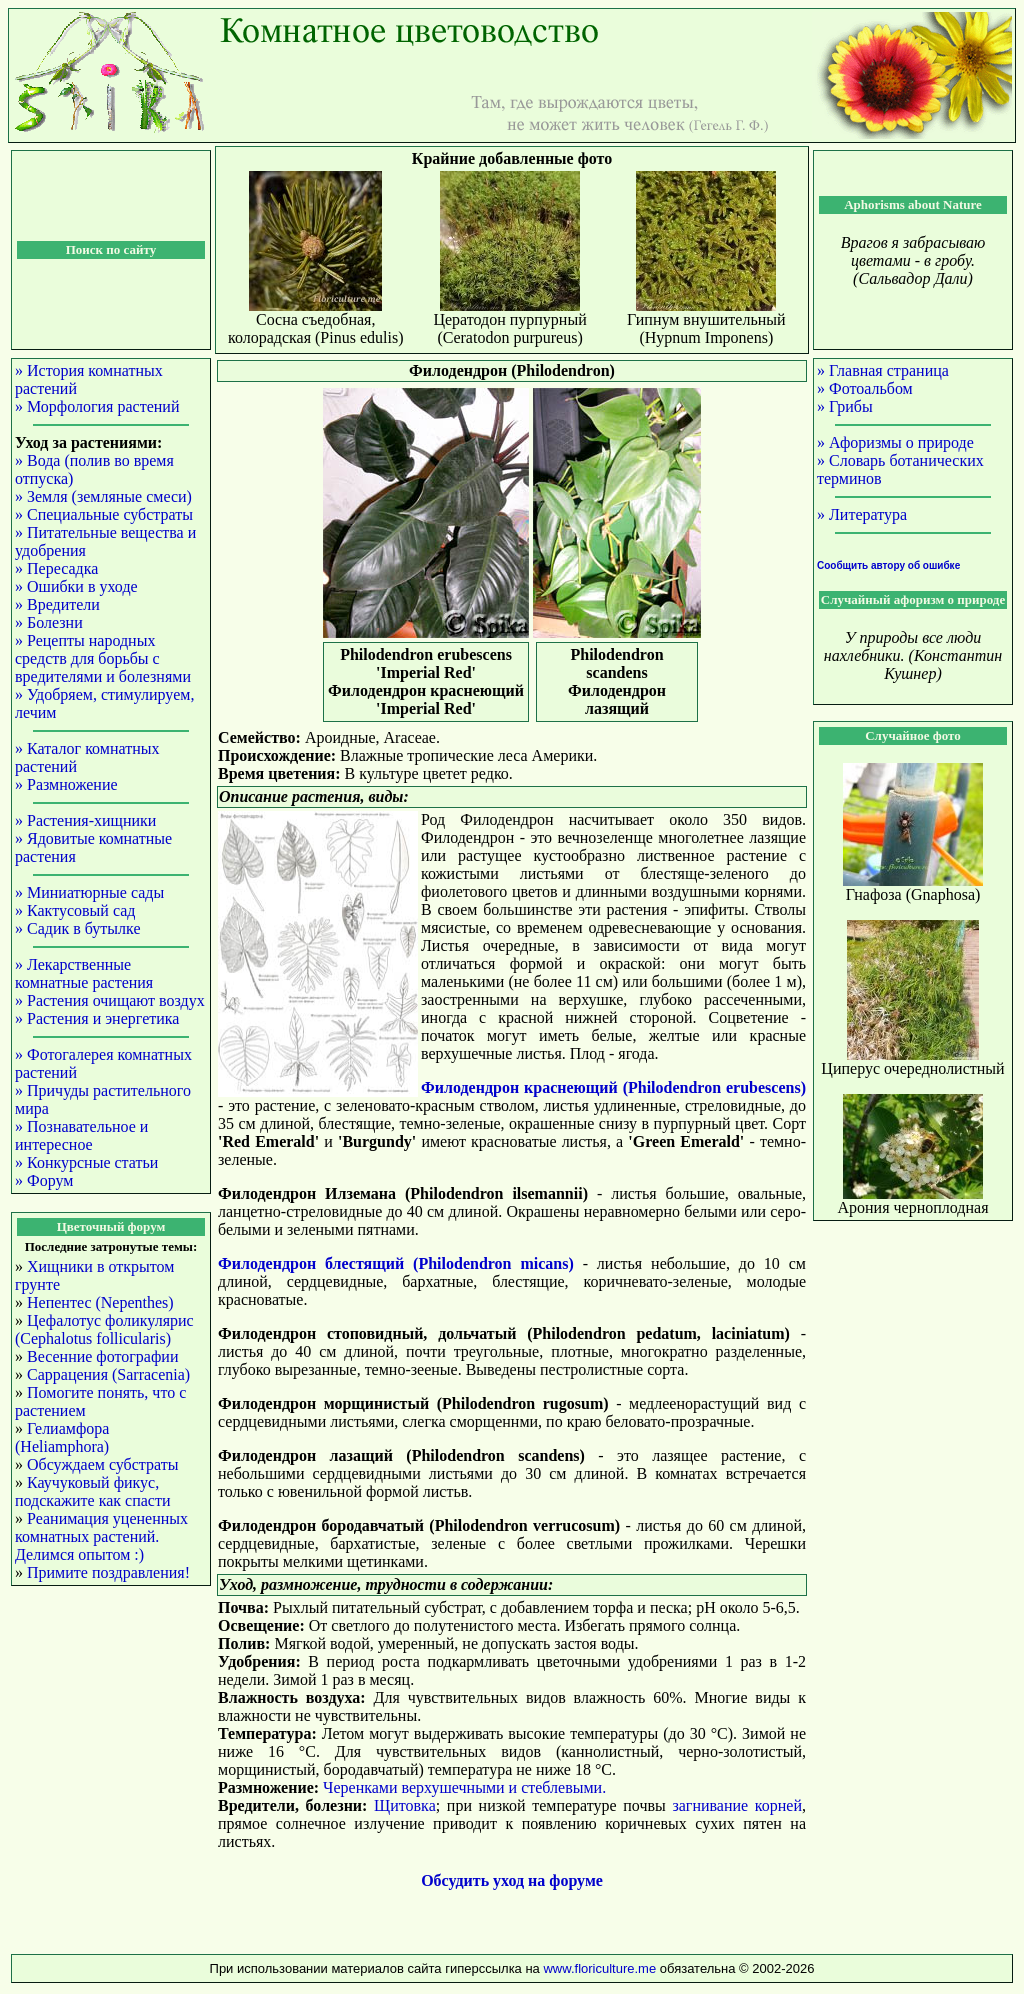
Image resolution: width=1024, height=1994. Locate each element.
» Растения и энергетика (97, 1018)
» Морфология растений (97, 406)
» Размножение (66, 784)
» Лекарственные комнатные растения (84, 973)
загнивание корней (737, 1805)
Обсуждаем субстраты (102, 1464)
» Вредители (57, 604)
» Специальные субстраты (104, 514)
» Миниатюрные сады (89, 892)
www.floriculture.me (601, 1968)
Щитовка (405, 1805)
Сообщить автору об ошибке (888, 565)
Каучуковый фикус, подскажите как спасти (93, 1491)
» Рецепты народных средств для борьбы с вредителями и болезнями (103, 658)
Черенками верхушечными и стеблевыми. (464, 1787)
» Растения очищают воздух (110, 1000)
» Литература (862, 514)
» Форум (44, 1180)
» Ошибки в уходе (76, 586)
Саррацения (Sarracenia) (108, 1374)
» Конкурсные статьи (86, 1162)
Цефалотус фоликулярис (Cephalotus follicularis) (104, 1329)
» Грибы (845, 406)
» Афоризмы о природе (895, 442)
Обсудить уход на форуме (512, 1880)
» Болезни (49, 622)
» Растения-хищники (85, 820)
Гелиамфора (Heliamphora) (62, 1437)
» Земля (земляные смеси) (103, 496)
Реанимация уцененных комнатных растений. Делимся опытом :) (101, 1536)
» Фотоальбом (865, 388)
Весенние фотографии (102, 1356)
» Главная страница (883, 370)
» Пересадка (56, 568)
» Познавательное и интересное (81, 1135)
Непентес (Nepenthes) (100, 1302)
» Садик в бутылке (78, 928)
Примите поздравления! (108, 1572)
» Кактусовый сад (75, 910)
